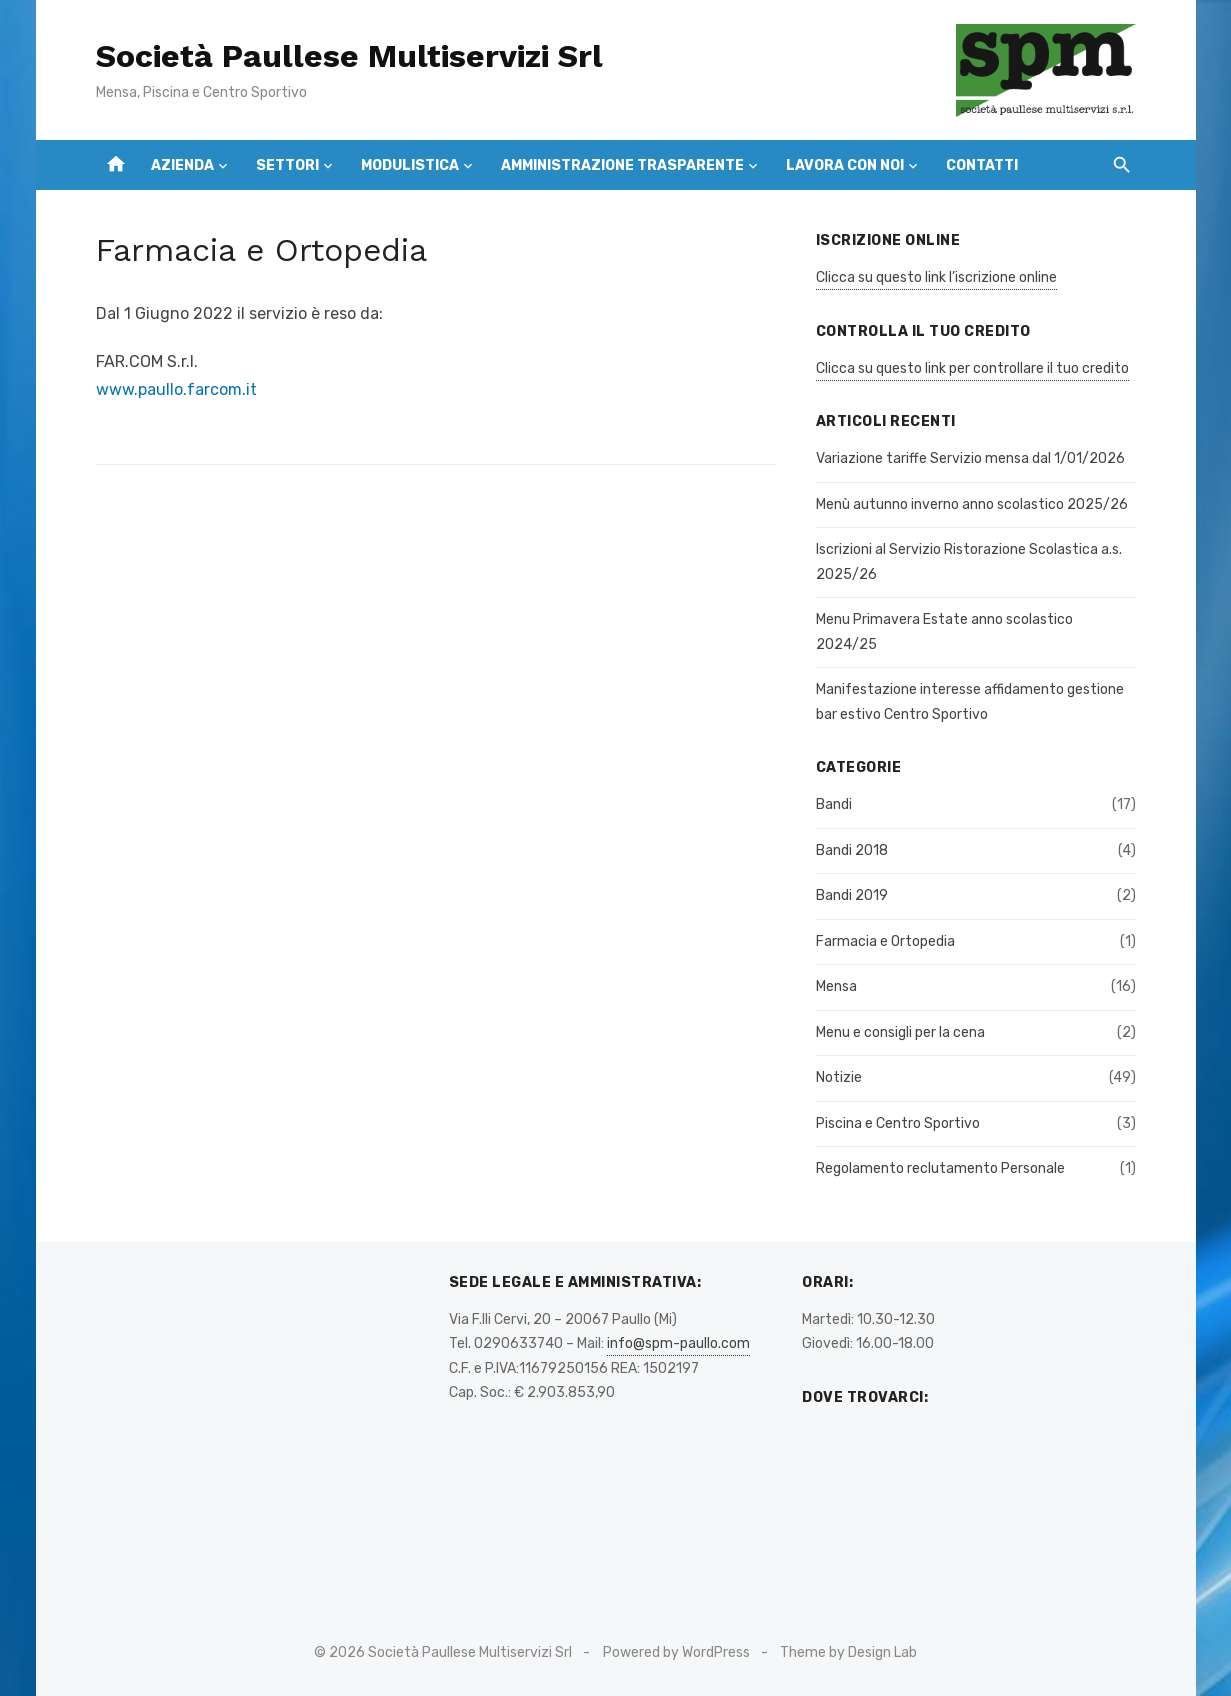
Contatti (982, 165)
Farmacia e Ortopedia (885, 941)
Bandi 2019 (852, 895)
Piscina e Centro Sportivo (898, 1123)
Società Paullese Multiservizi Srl (349, 56)
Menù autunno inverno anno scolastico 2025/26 (972, 504)
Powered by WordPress (676, 1652)
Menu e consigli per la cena (900, 1032)
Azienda (182, 165)
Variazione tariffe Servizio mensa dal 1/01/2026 (970, 458)
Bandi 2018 (852, 850)
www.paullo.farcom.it (176, 389)
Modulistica (410, 165)
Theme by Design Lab (848, 1652)
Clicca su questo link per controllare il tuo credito (972, 368)
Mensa (836, 986)
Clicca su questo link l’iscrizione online (936, 277)
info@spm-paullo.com (678, 1343)
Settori (287, 165)
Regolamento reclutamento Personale (940, 1168)
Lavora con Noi (845, 165)
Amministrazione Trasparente (622, 165)
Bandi (834, 804)
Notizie (839, 1077)
